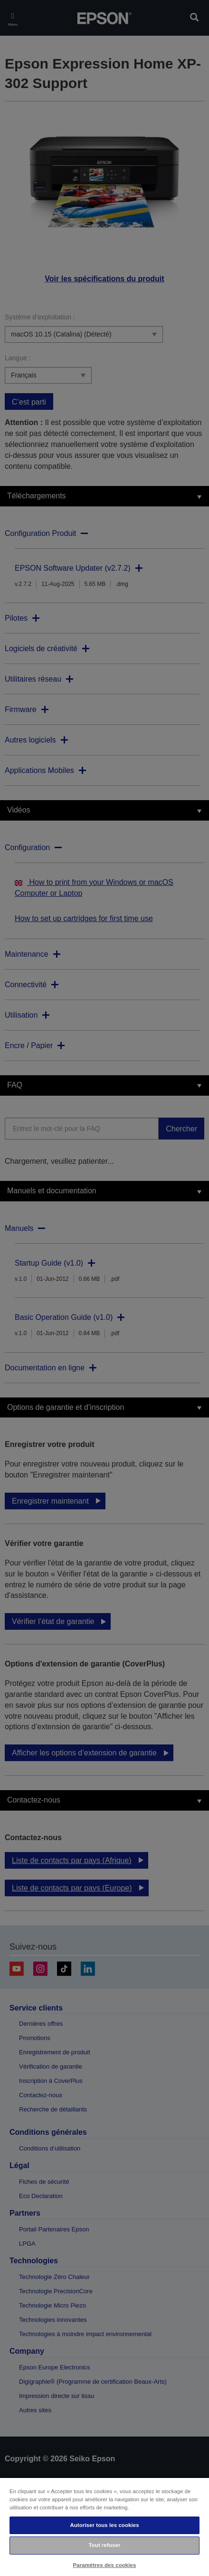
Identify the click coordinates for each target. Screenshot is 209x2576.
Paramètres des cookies (104, 2565)
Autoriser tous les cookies (104, 2525)
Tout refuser (105, 2545)
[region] (104, 2526)
